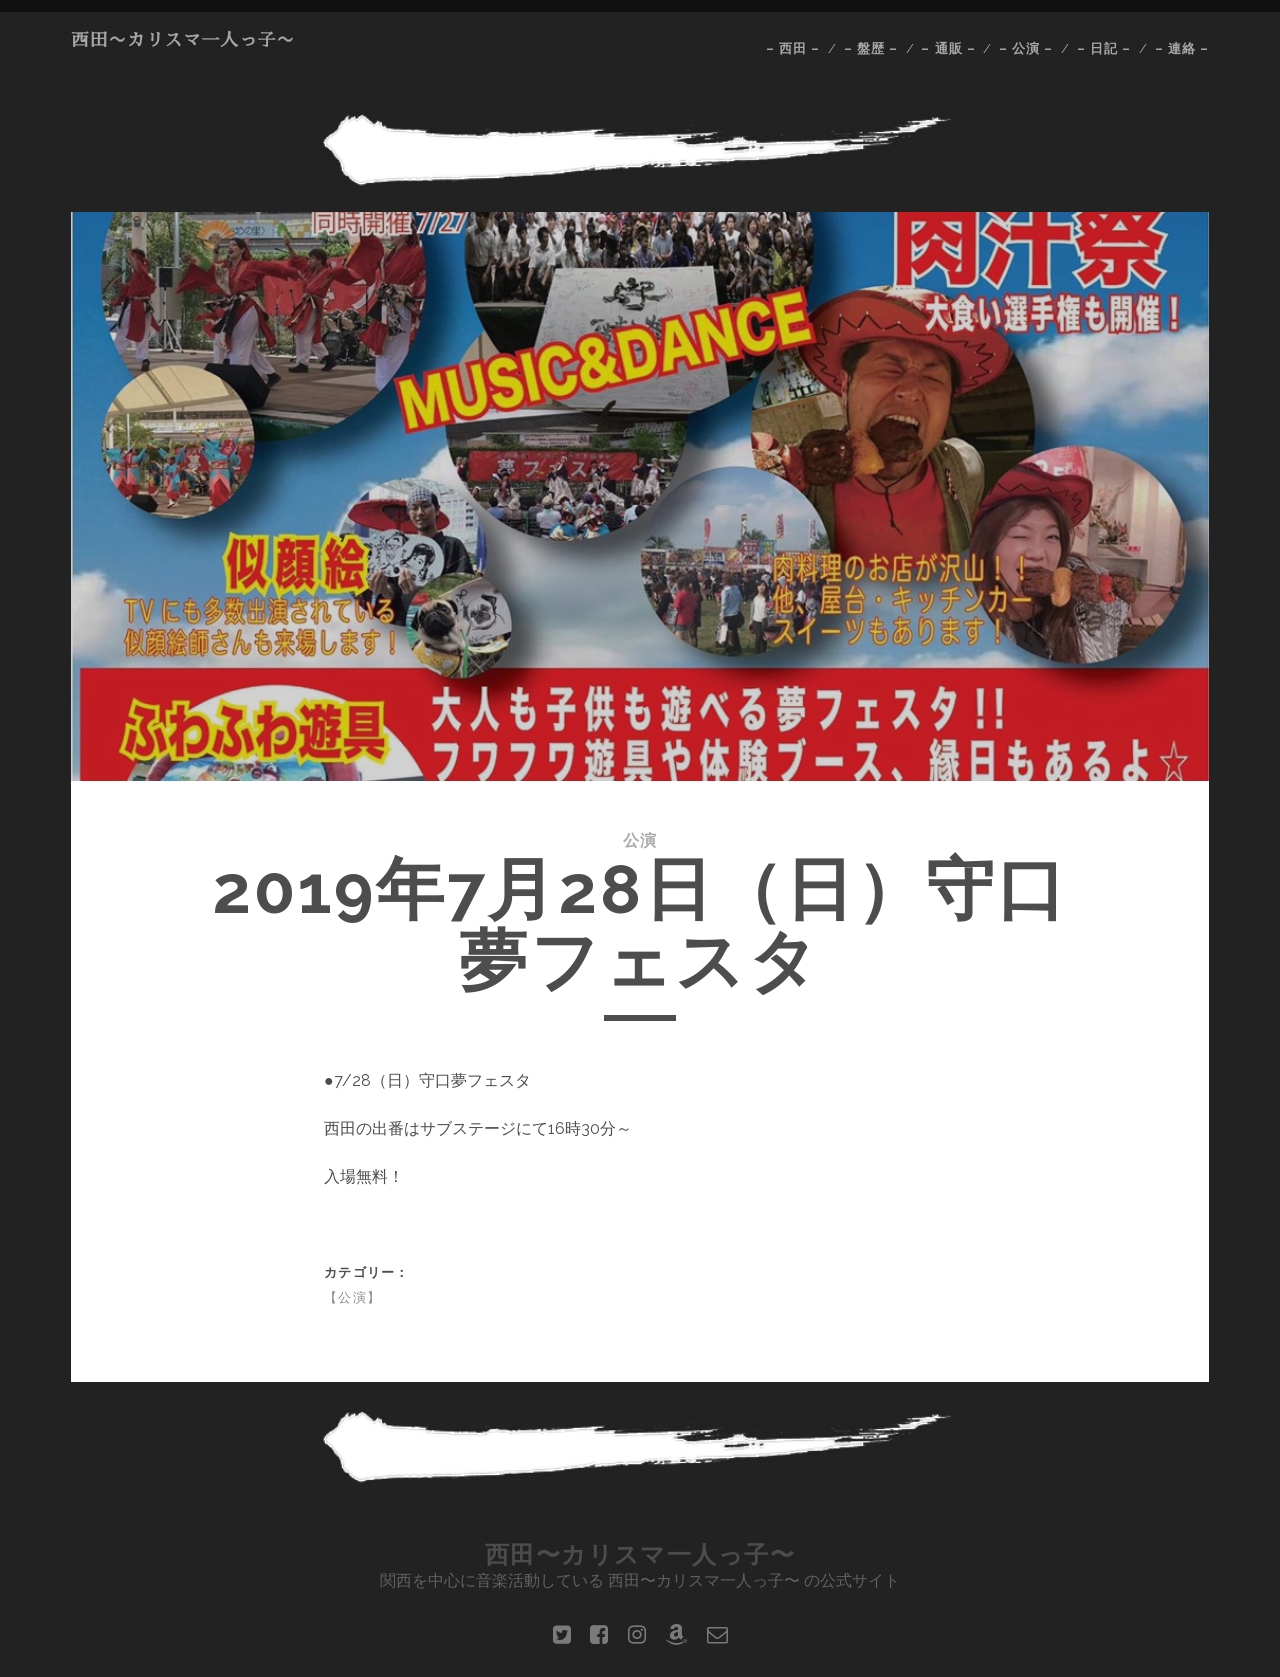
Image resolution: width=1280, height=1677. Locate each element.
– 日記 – (1104, 48)
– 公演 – (1026, 48)
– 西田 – (793, 48)
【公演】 (352, 1297)
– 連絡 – (1182, 48)
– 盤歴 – (871, 48)
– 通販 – (948, 48)
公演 (640, 840)
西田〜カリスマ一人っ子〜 (183, 40)
